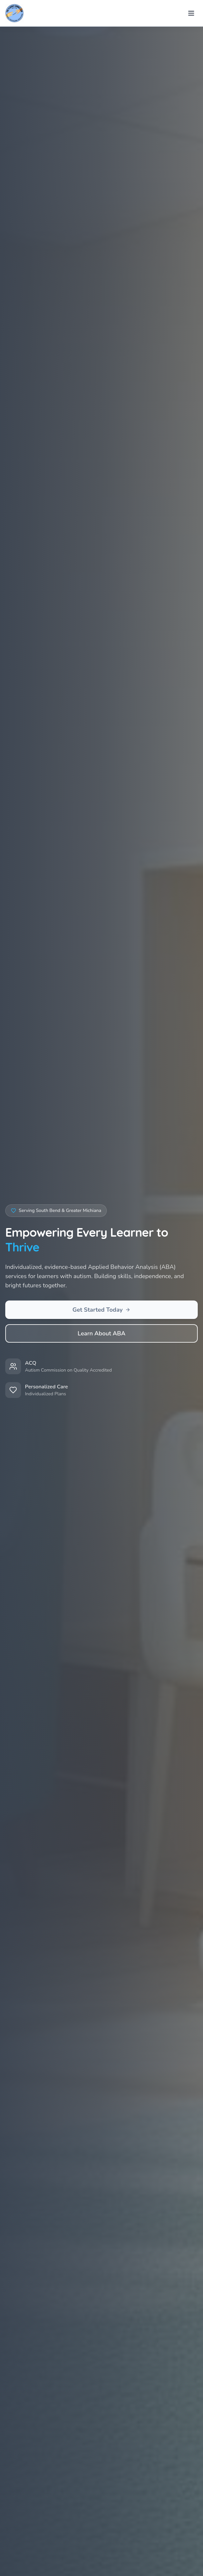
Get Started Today (102, 1310)
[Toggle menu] (191, 13)
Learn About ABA (101, 1333)
